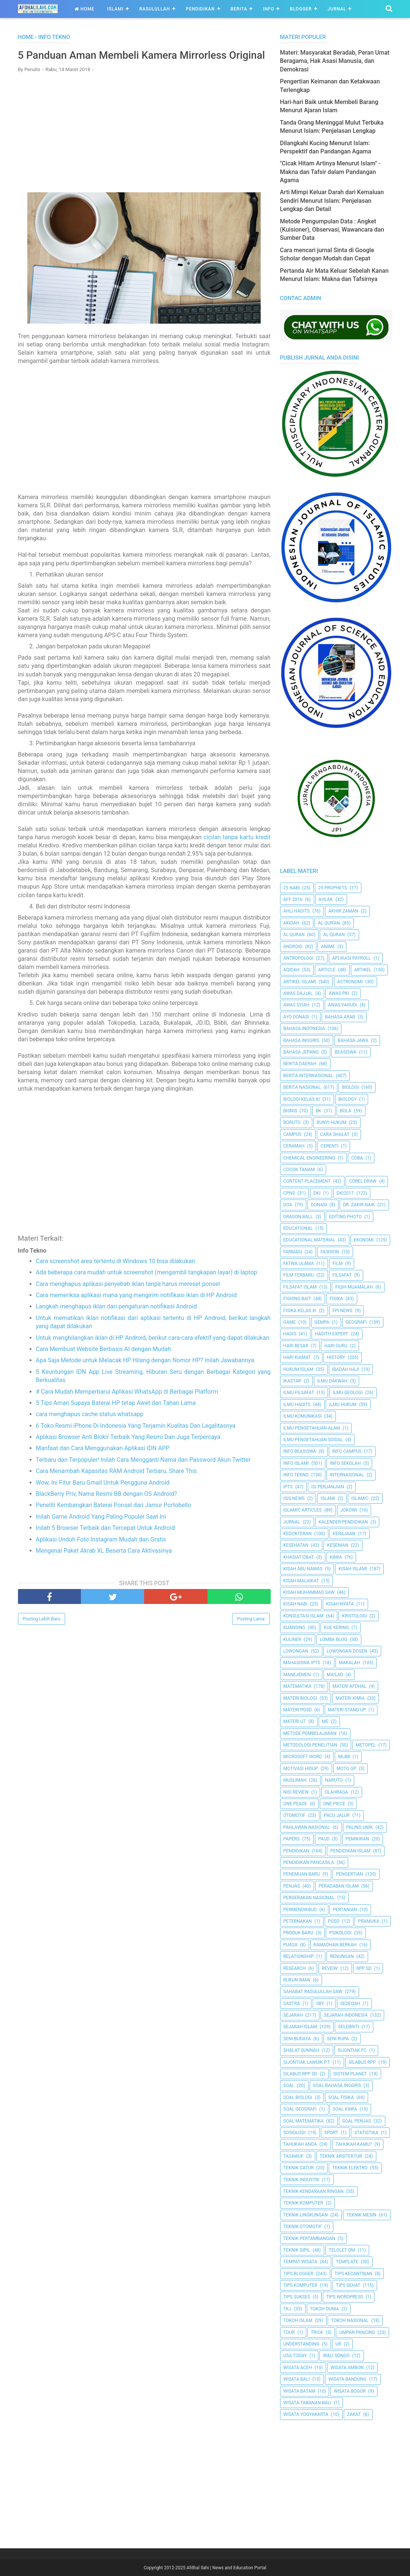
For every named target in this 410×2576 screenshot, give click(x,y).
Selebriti (348, 2026)
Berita (239, 9)
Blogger (301, 9)
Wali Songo (336, 2355)
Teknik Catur (298, 2167)
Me (325, 1721)
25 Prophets (332, 887)
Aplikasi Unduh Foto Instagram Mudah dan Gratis (101, 1555)
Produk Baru (298, 1932)
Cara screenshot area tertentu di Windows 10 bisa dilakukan (115, 1276)
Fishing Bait (297, 1298)
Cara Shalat (334, 1134)
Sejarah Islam (300, 2026)
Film (337, 1263)
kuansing (294, 1627)
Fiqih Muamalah (354, 1287)
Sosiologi (294, 2132)
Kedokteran (297, 1533)
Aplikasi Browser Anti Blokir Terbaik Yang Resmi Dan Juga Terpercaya (128, 1452)
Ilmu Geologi (347, 1392)
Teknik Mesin (361, 2215)
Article (326, 969)
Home (84, 9)
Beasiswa (345, 1052)
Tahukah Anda (300, 2144)
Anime (328, 946)
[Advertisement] (144, 148)
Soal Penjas (356, 2121)
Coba (357, 1158)
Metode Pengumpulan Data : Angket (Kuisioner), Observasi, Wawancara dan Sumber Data (332, 230)
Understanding (301, 2344)
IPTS (288, 1486)
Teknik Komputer (303, 2203)
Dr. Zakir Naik (359, 1204)
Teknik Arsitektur (341, 2156)
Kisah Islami (352, 1568)
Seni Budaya (297, 2038)
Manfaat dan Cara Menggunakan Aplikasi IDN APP (103, 1464)
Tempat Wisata (300, 2261)
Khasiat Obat (298, 1557)
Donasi (319, 1204)
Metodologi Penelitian (310, 1745)
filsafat (342, 1275)
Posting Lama (251, 1635)
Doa (287, 1204)
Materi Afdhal (349, 1686)
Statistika (366, 2132)
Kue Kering (336, 1627)
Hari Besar (296, 1345)
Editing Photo (345, 1216)
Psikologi (340, 1932)
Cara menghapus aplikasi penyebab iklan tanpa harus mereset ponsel (128, 1299)
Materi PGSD (297, 1709)
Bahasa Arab (340, 1017)
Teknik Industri (301, 2179)
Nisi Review (296, 1792)
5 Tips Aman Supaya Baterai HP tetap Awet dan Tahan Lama (116, 1418)
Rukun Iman (296, 1980)
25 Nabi (291, 887)
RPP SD (364, 1968)
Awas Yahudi (342, 1005)
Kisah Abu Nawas (303, 1568)
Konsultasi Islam (303, 1616)
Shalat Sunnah (301, 2050)
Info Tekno (296, 1475)
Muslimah (295, 1780)
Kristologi (354, 1616)
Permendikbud (300, 1909)
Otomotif (294, 1815)
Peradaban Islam (339, 1886)
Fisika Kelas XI (299, 1310)
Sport (331, 2132)
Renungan (342, 1956)
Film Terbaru (298, 1275)
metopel (366, 1745)
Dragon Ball (298, 1216)
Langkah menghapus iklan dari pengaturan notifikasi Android (116, 1322)
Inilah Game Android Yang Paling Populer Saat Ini (101, 1532)
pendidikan (296, 1851)
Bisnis (290, 1110)
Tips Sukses (296, 2297)
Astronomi (350, 981)
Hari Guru (335, 1345)
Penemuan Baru (301, 1874)
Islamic (359, 1498)
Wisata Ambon (347, 2367)
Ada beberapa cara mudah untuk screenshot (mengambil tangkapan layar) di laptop (146, 1288)
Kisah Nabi (295, 1604)
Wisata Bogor (349, 2391)
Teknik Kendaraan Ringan (313, 2191)
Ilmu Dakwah (332, 1381)
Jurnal (337, 9)
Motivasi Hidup (300, 1768)
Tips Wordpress (344, 2297)
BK (318, 1110)
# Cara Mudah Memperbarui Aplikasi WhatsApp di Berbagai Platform (127, 1407)
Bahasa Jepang (301, 1052)
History (336, 1357)
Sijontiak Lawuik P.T (306, 2062)
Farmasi (292, 1252)
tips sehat (348, 2285)
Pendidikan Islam (350, 1851)
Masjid (335, 1674)
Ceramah (294, 1146)
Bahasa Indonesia (304, 1028)
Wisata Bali (296, 2379)
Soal (289, 2085)
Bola (345, 1110)
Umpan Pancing (357, 2332)
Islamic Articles (302, 1510)
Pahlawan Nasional (306, 1827)
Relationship (298, 1956)
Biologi (350, 1087)
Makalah (349, 1662)
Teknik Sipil (296, 2250)
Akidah (291, 923)
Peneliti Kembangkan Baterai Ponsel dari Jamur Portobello (113, 1521)
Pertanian (345, 1909)
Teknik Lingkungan (305, 2215)
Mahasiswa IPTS (302, 1662)
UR (338, 2344)
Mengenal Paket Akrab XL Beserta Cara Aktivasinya (104, 1566)
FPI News (342, 1310)
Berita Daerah (299, 1063)
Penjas (291, 1886)
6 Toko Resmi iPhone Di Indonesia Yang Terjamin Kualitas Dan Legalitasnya (136, 1441)
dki (317, 1193)
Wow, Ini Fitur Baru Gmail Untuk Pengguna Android (103, 1498)
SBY (320, 2003)
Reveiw (330, 1968)
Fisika (336, 1298)
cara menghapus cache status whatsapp (90, 1430)
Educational (298, 1228)
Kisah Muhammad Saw (309, 1592)
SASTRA (291, 2003)
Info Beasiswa (299, 1451)
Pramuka (368, 1921)
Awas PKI (339, 993)
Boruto (292, 1122)
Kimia (336, 1557)
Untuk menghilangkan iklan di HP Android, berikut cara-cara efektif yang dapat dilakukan (153, 1353)
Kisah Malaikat (301, 1580)
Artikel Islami (299, 981)
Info (268, 9)
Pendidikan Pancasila (308, 1862)
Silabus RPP (362, 2062)
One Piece (334, 1803)
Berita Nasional (302, 1087)
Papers (291, 1839)
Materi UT (294, 1721)
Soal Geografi (300, 2109)
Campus (292, 1134)
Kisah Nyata (340, 1604)
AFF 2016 (293, 899)
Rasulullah (154, 9)
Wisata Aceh (297, 2367)
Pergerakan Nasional (309, 1897)
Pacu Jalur (337, 1815)
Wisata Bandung (347, 2379)
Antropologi (298, 958)
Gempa (322, 1322)
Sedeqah (350, 2003)
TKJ (287, 2308)
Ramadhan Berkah (335, 1944)
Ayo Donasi (296, 1017)
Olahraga (336, 1792)
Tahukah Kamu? (353, 2144)
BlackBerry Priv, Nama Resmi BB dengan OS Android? (106, 1509)
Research (294, 1968)
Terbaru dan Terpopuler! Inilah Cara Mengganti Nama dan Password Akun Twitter (143, 1475)
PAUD (323, 1839)
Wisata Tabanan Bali (307, 2402)
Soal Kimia (345, 2109)
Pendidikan (200, 9)
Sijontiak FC (352, 2050)
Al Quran (294, 934)
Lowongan (295, 1651)
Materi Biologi (300, 1698)
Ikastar (292, 1381)
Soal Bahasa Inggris (337, 2085)
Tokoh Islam (298, 2320)
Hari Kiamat (297, 1357)
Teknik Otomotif (302, 2226)
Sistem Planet (350, 2074)
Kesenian (337, 1545)
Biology (347, 1099)
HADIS (290, 1333)
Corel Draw (362, 1181)
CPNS (289, 1193)
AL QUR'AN (329, 923)
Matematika (297, 1686)
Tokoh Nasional (350, 2320)
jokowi (348, 1510)
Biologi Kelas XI (301, 1099)
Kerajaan (344, 1533)
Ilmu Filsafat (298, 1392)
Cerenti (329, 1146)
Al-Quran (333, 934)
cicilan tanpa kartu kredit (237, 852)
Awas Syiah (296, 1005)
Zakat (354, 2414)
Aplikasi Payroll (351, 958)
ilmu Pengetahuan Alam (311, 1428)
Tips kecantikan (354, 2273)
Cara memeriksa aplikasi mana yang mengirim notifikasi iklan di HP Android (136, 1310)
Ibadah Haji (345, 1369)
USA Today (295, 2355)
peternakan (297, 1921)
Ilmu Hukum (342, 1404)
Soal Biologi (297, 2097)
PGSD (334, 1921)
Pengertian (349, 1874)
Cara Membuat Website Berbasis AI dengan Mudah (103, 1364)
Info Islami (296, 1463)
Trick (317, 2332)
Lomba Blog (333, 1639)
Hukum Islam (298, 1369)
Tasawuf (293, 2156)
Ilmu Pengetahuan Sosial (313, 1439)
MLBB (344, 1756)
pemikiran (357, 1839)
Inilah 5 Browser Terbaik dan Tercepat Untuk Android (105, 1543)
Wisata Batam (299, 2391)
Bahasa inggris (301, 1040)
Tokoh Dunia (324, 2308)
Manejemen (297, 1674)
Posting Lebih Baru (41, 1635)
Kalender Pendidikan (343, 1522)
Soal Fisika (341, 2097)
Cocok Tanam (299, 1169)
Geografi (356, 1322)
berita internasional (308, 1075)
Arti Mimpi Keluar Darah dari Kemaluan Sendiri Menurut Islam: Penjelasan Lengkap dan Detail (332, 201)
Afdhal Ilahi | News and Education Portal (226, 2567)
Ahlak (326, 899)
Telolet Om (342, 2250)
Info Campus (346, 1451)
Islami (115, 9)
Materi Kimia (350, 1698)
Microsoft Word (302, 1756)
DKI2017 (345, 1193)
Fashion (330, 1252)
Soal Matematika (303, 2121)
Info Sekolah (345, 1463)
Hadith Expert (331, 1333)
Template (347, 2261)
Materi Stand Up (347, 1709)
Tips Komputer (300, 2285)
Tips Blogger (298, 2273)
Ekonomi (364, 1240)
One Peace (295, 1803)
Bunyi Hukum (331, 1122)
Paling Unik (359, 1827)
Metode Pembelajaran (310, 1733)
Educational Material (309, 1240)
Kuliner (292, 1639)
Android (293, 946)
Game (289, 1322)
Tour (289, 2332)
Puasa (290, 1944)
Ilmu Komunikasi (302, 1416)
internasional (347, 1475)
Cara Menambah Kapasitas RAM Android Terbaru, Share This (116, 1487)
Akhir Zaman (343, 911)
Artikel (362, 969)
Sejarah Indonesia (346, 2015)
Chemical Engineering (309, 1158)
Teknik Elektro (349, 2167)
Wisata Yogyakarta (305, 2414)
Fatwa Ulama (298, 1263)
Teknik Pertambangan (309, 2238)
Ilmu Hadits (297, 1404)
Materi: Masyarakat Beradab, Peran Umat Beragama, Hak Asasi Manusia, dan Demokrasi (335, 61)
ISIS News (294, 1498)
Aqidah (291, 969)
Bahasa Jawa (353, 1040)
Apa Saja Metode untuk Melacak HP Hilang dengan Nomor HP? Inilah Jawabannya (145, 1376)
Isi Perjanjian (327, 1486)
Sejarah (293, 2015)
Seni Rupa (338, 2038)
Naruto (334, 1780)
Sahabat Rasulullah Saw (313, 1991)
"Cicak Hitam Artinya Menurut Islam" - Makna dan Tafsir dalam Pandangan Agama (330, 172)
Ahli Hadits (296, 911)
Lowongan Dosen (347, 1651)
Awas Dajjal (298, 993)
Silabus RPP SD (300, 2074)
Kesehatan (296, 1545)
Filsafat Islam (300, 1287)
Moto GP (346, 1768)
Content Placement (307, 1181)
